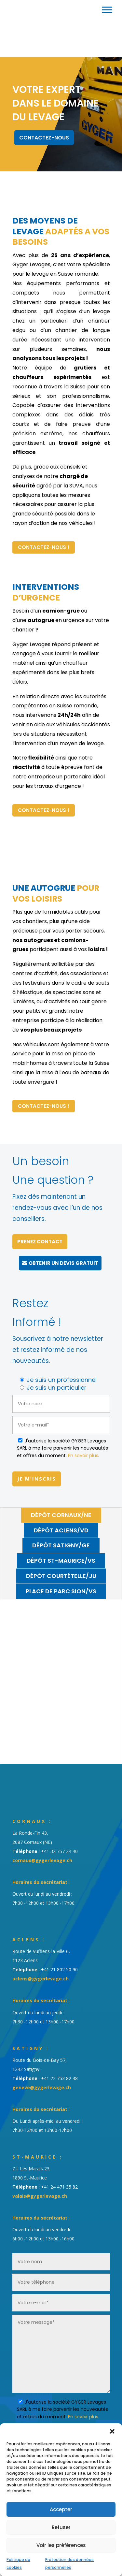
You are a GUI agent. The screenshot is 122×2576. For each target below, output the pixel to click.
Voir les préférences (61, 2545)
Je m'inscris (36, 1478)
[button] (112, 2431)
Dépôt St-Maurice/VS (61, 1560)
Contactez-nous (44, 137)
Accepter (61, 2509)
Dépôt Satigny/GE (61, 1545)
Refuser (61, 2527)
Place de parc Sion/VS (61, 1591)
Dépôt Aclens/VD (61, 1530)
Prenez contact (39, 1241)
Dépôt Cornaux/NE (61, 1515)
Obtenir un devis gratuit (63, 1263)
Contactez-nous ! (43, 547)
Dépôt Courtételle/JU (61, 1576)
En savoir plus (83, 1455)
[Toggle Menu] (107, 10)
